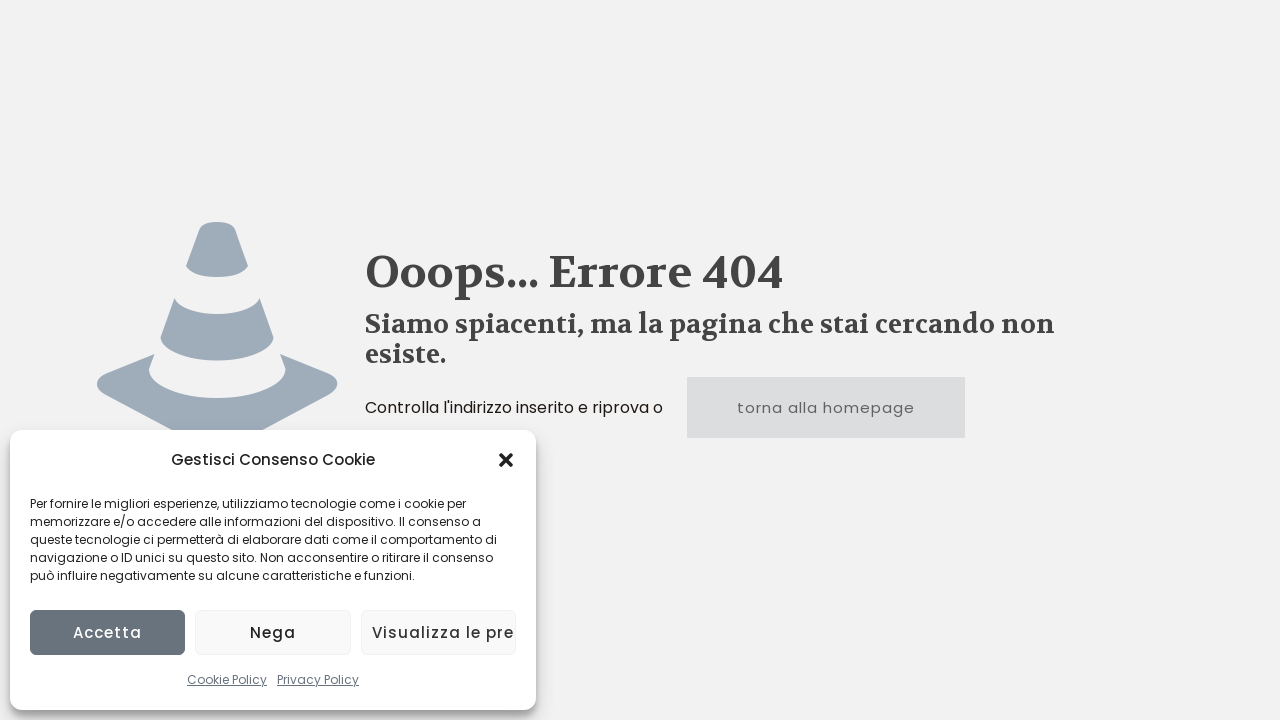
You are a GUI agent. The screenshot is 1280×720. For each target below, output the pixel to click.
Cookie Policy (227, 679)
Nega (273, 632)
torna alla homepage (826, 407)
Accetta (107, 632)
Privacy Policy (318, 679)
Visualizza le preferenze (444, 632)
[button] (506, 460)
